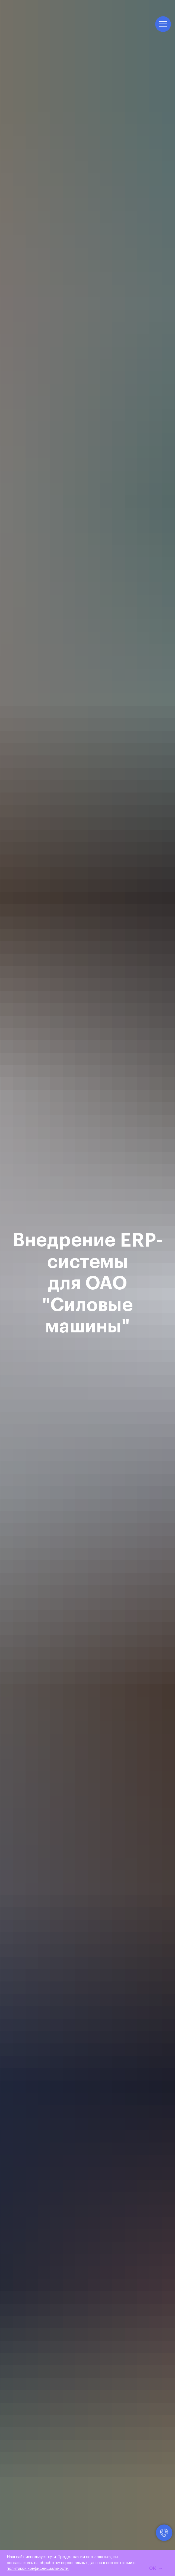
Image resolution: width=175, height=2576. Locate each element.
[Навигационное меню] (163, 24)
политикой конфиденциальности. (38, 2569)
